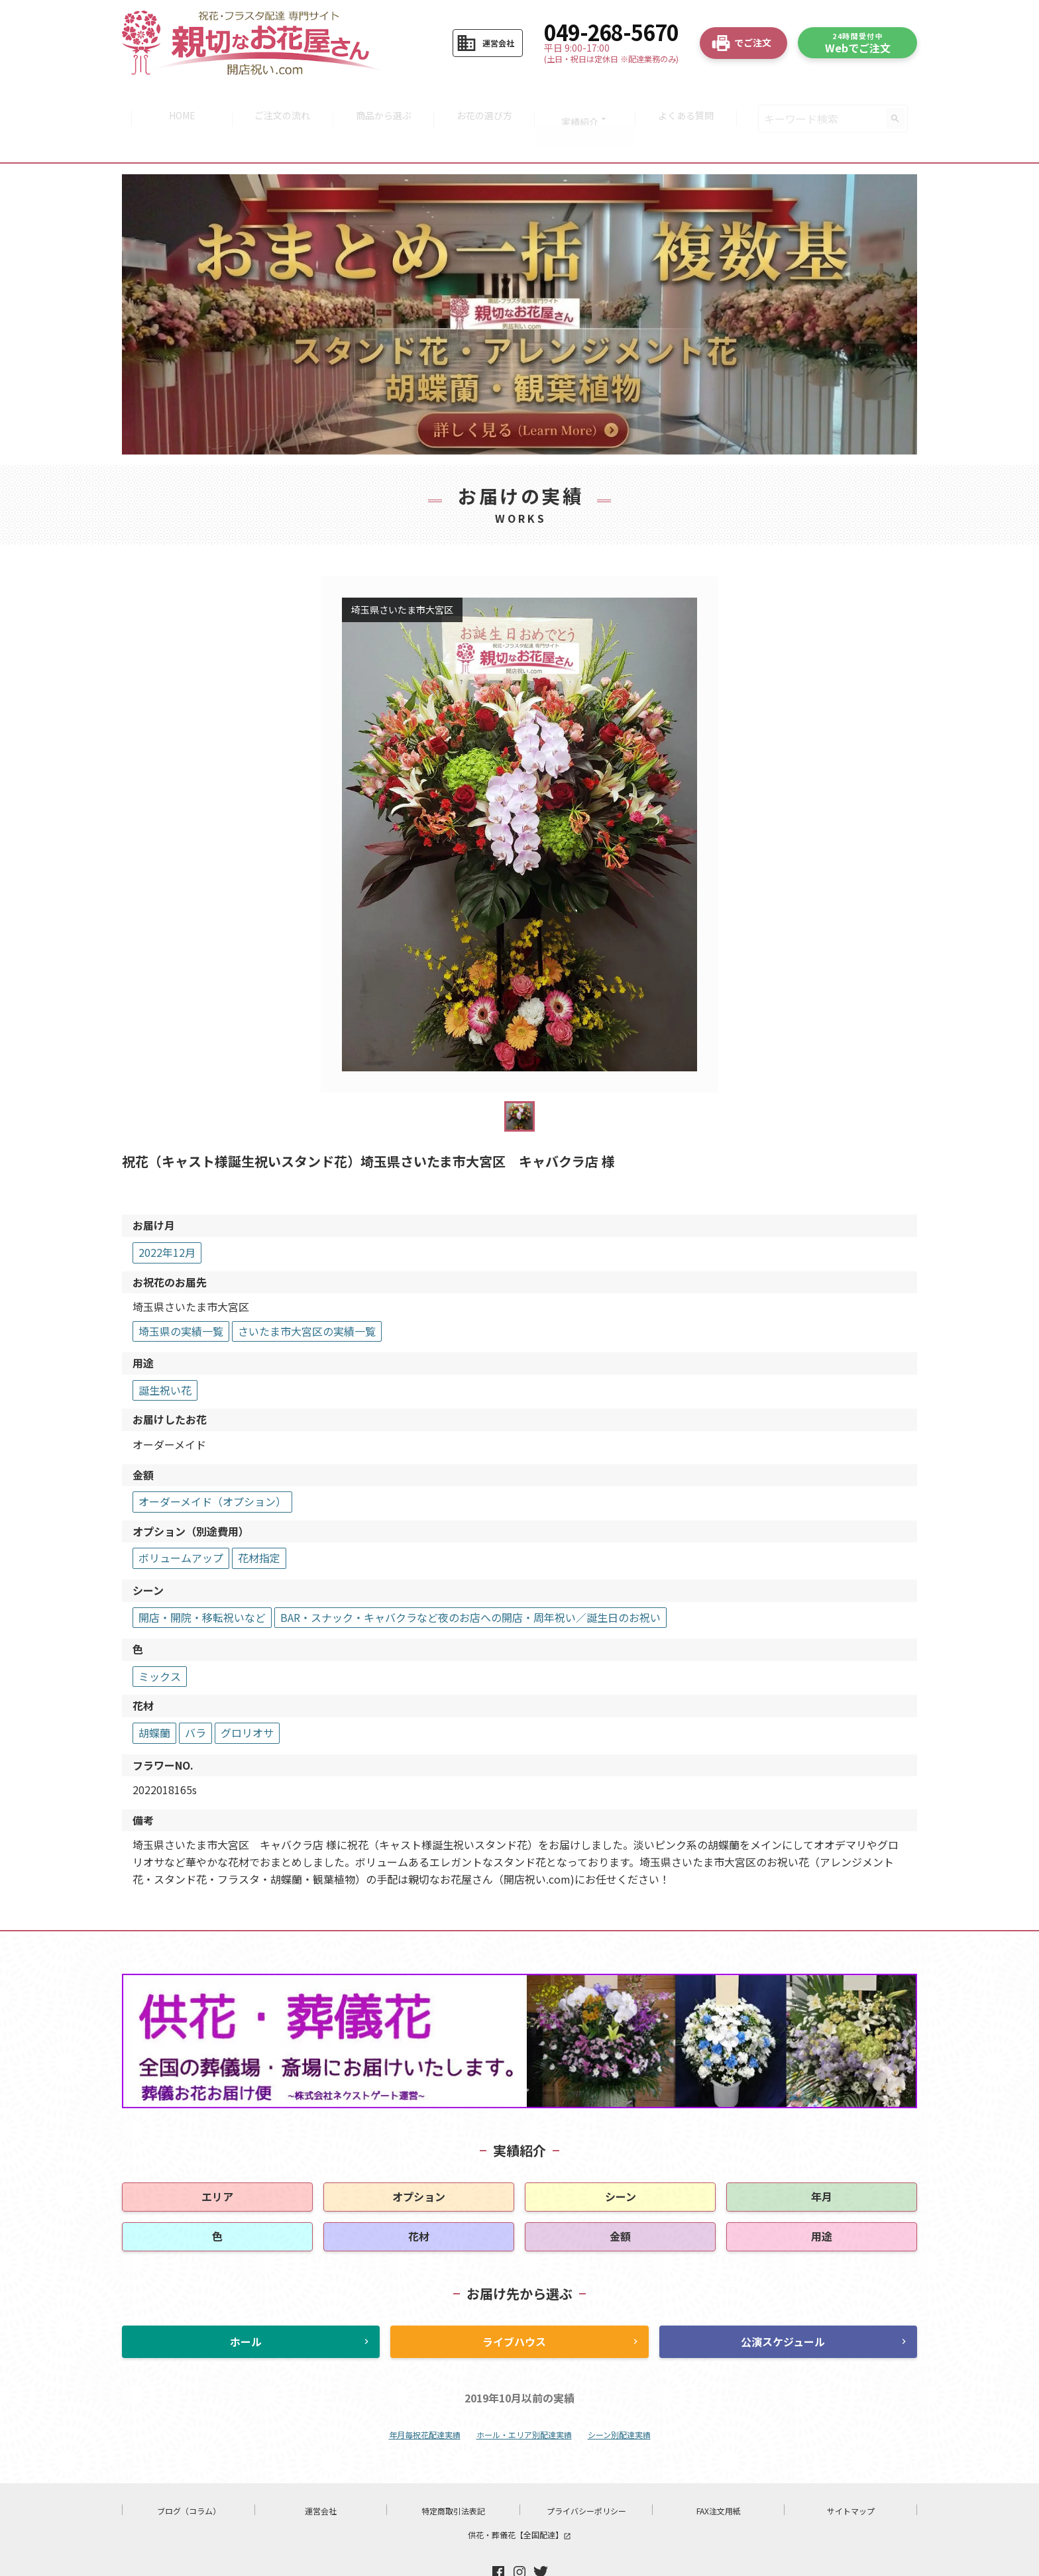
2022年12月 (166, 1214)
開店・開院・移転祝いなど (202, 1579)
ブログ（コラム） (189, 2473)
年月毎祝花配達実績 (425, 2396)
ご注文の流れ (277, 99)
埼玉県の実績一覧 (180, 1293)
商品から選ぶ (382, 99)
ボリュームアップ (180, 1520)
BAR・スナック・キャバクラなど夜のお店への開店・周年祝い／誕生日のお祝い (470, 1579)
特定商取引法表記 (453, 2473)
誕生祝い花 (164, 1352)
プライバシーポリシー (586, 2473)
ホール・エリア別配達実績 (524, 2396)
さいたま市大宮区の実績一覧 (307, 1293)
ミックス (159, 1638)
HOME (174, 99)
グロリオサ (247, 1695)
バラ (195, 1695)
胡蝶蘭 (154, 1695)
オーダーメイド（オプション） (212, 1464)
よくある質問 (694, 99)
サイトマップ (851, 2473)
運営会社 (321, 2473)
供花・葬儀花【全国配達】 (519, 2496)
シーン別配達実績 (619, 2396)
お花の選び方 (486, 99)
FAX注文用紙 (718, 2473)
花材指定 (259, 1520)
